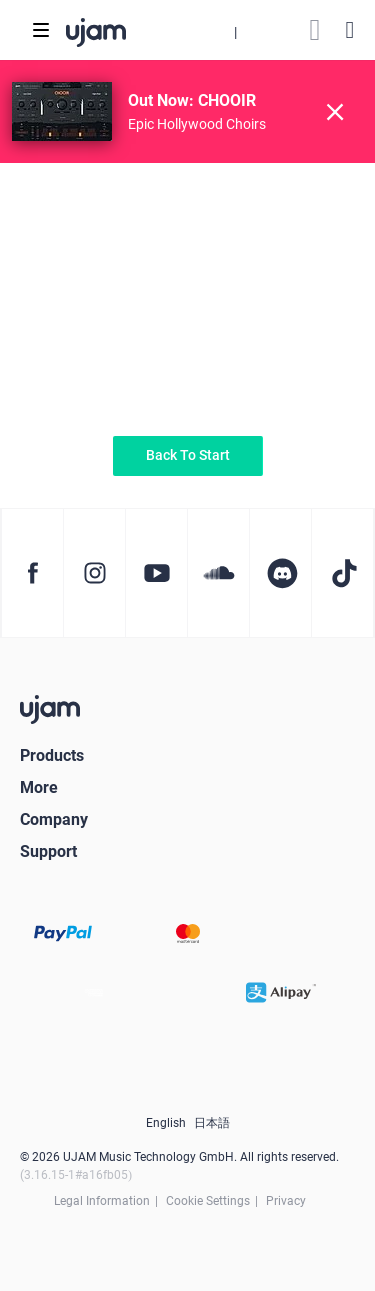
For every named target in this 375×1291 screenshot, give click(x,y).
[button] (235, 30)
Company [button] (54, 819)
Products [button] (52, 755)
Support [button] (48, 851)
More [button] (39, 787)
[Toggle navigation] (41, 30)
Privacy (286, 1201)
